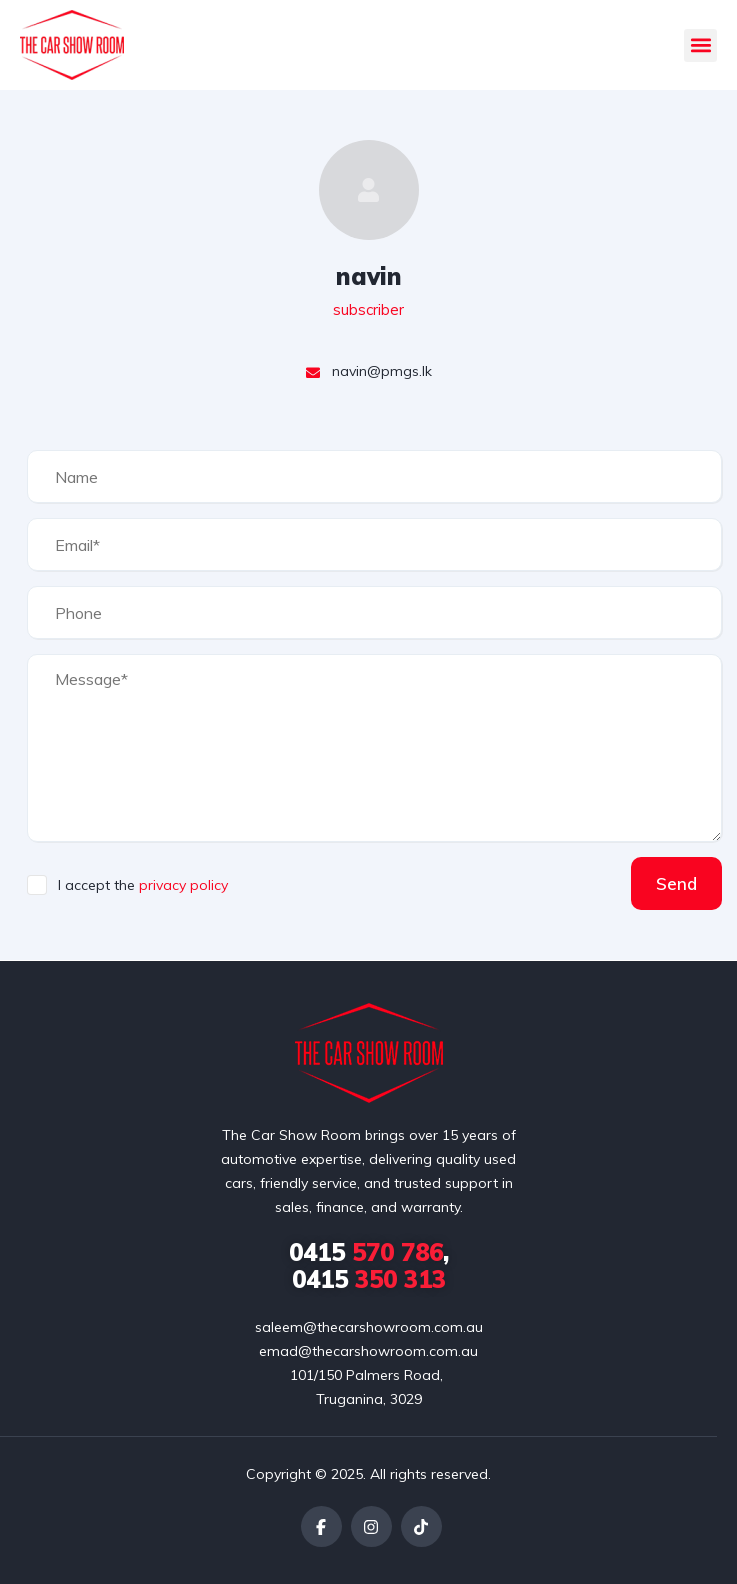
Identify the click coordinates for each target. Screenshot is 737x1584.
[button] (700, 45)
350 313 (369, 1279)
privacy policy (183, 885)
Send (676, 883)
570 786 (366, 1252)
